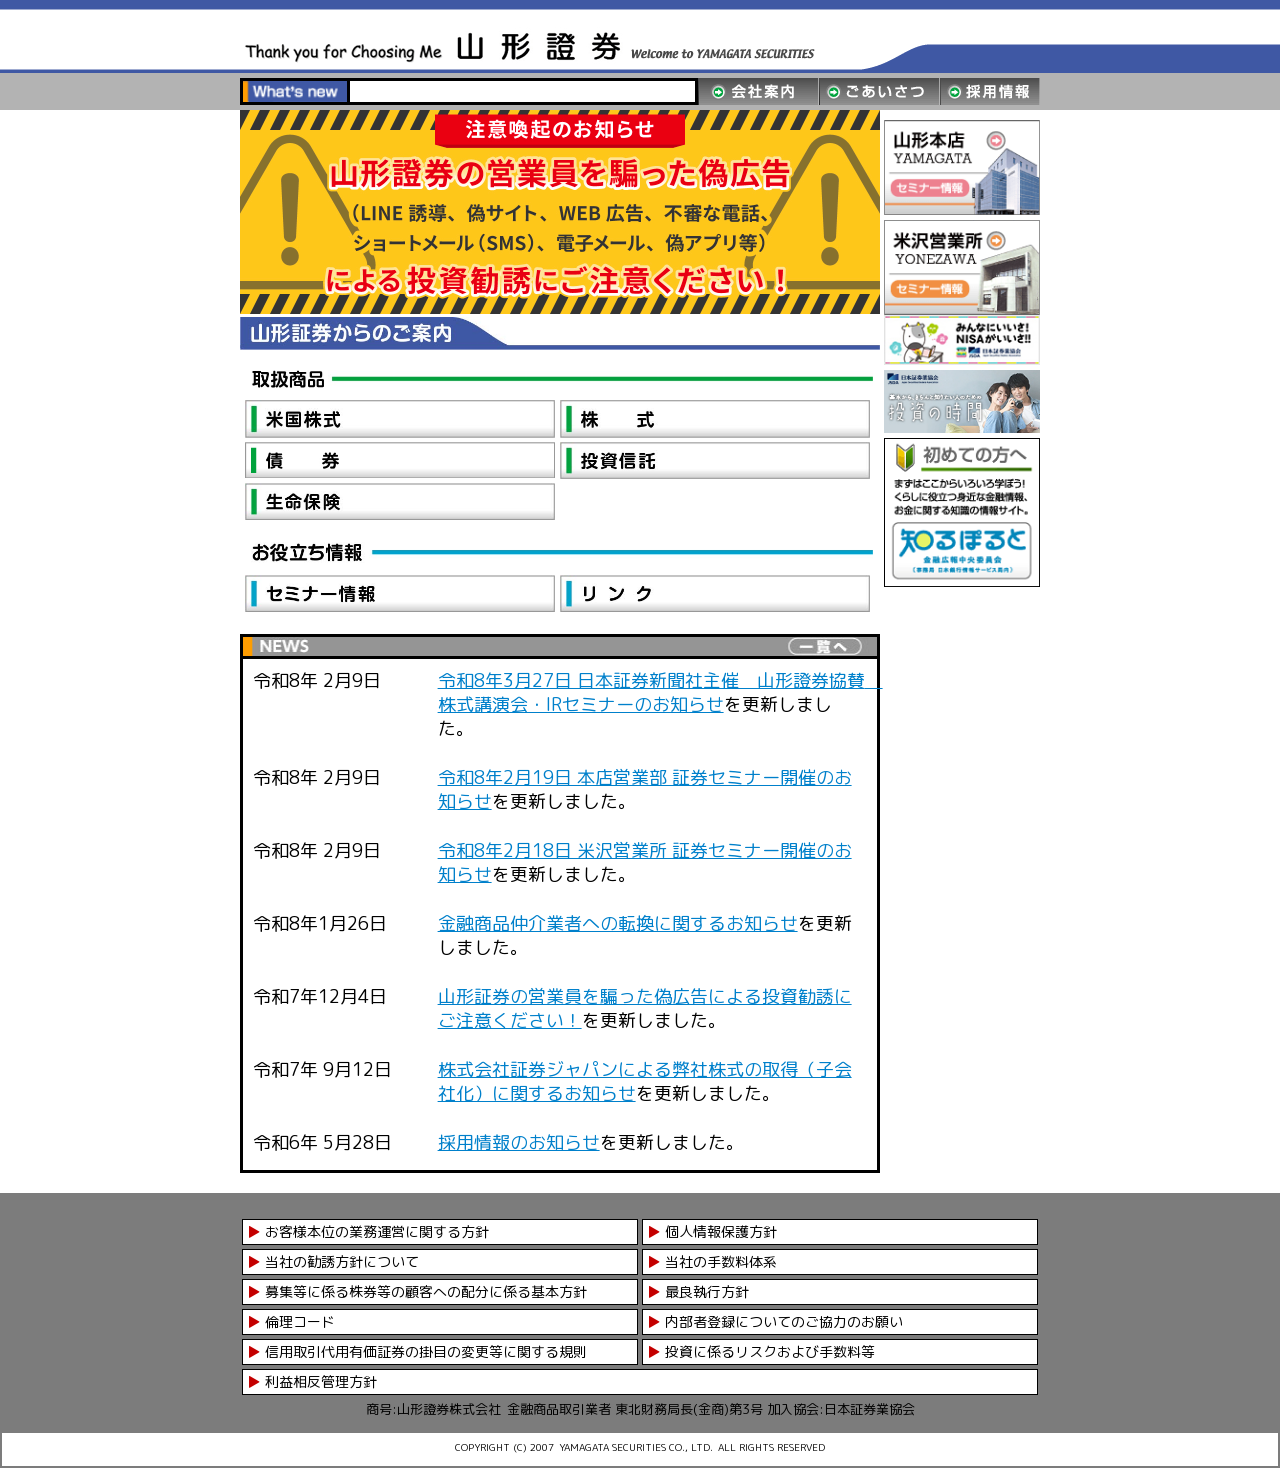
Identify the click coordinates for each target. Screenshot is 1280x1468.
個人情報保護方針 (721, 1231)
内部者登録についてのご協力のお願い (784, 1321)
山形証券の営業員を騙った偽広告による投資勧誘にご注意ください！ (645, 1008)
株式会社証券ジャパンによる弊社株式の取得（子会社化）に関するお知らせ (645, 1081)
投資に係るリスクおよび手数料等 (770, 1351)
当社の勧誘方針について (342, 1261)
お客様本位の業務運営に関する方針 (377, 1231)
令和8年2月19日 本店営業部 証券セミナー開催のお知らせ (645, 789)
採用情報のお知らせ (519, 1142)
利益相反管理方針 (321, 1381)
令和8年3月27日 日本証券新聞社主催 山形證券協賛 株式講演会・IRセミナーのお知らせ (660, 692)
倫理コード (300, 1321)
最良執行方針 (707, 1291)
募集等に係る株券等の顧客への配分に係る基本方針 (426, 1291)
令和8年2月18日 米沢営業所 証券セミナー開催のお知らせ (645, 862)
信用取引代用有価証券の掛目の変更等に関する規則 (426, 1351)
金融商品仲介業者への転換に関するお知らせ (618, 923)
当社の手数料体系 (721, 1261)
